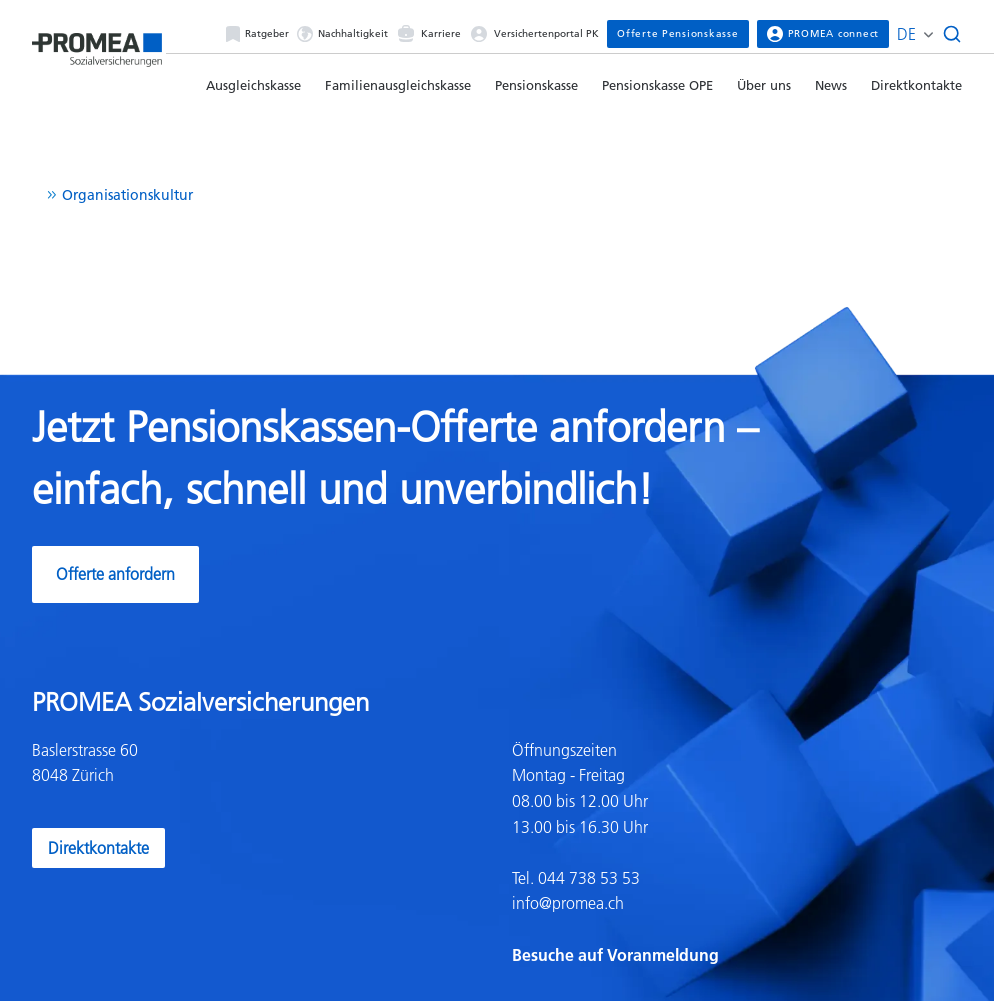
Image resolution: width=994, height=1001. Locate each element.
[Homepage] (97, 44)
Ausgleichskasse (253, 85)
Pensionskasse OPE (657, 85)
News (831, 85)
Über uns (764, 85)
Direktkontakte (916, 85)
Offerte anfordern (115, 574)
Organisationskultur (127, 195)
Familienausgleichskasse (398, 85)
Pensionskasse (536, 85)
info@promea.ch (568, 903)
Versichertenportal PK (534, 34)
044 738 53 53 (587, 878)
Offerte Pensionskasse (678, 33)
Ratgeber (257, 34)
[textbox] (737, 853)
